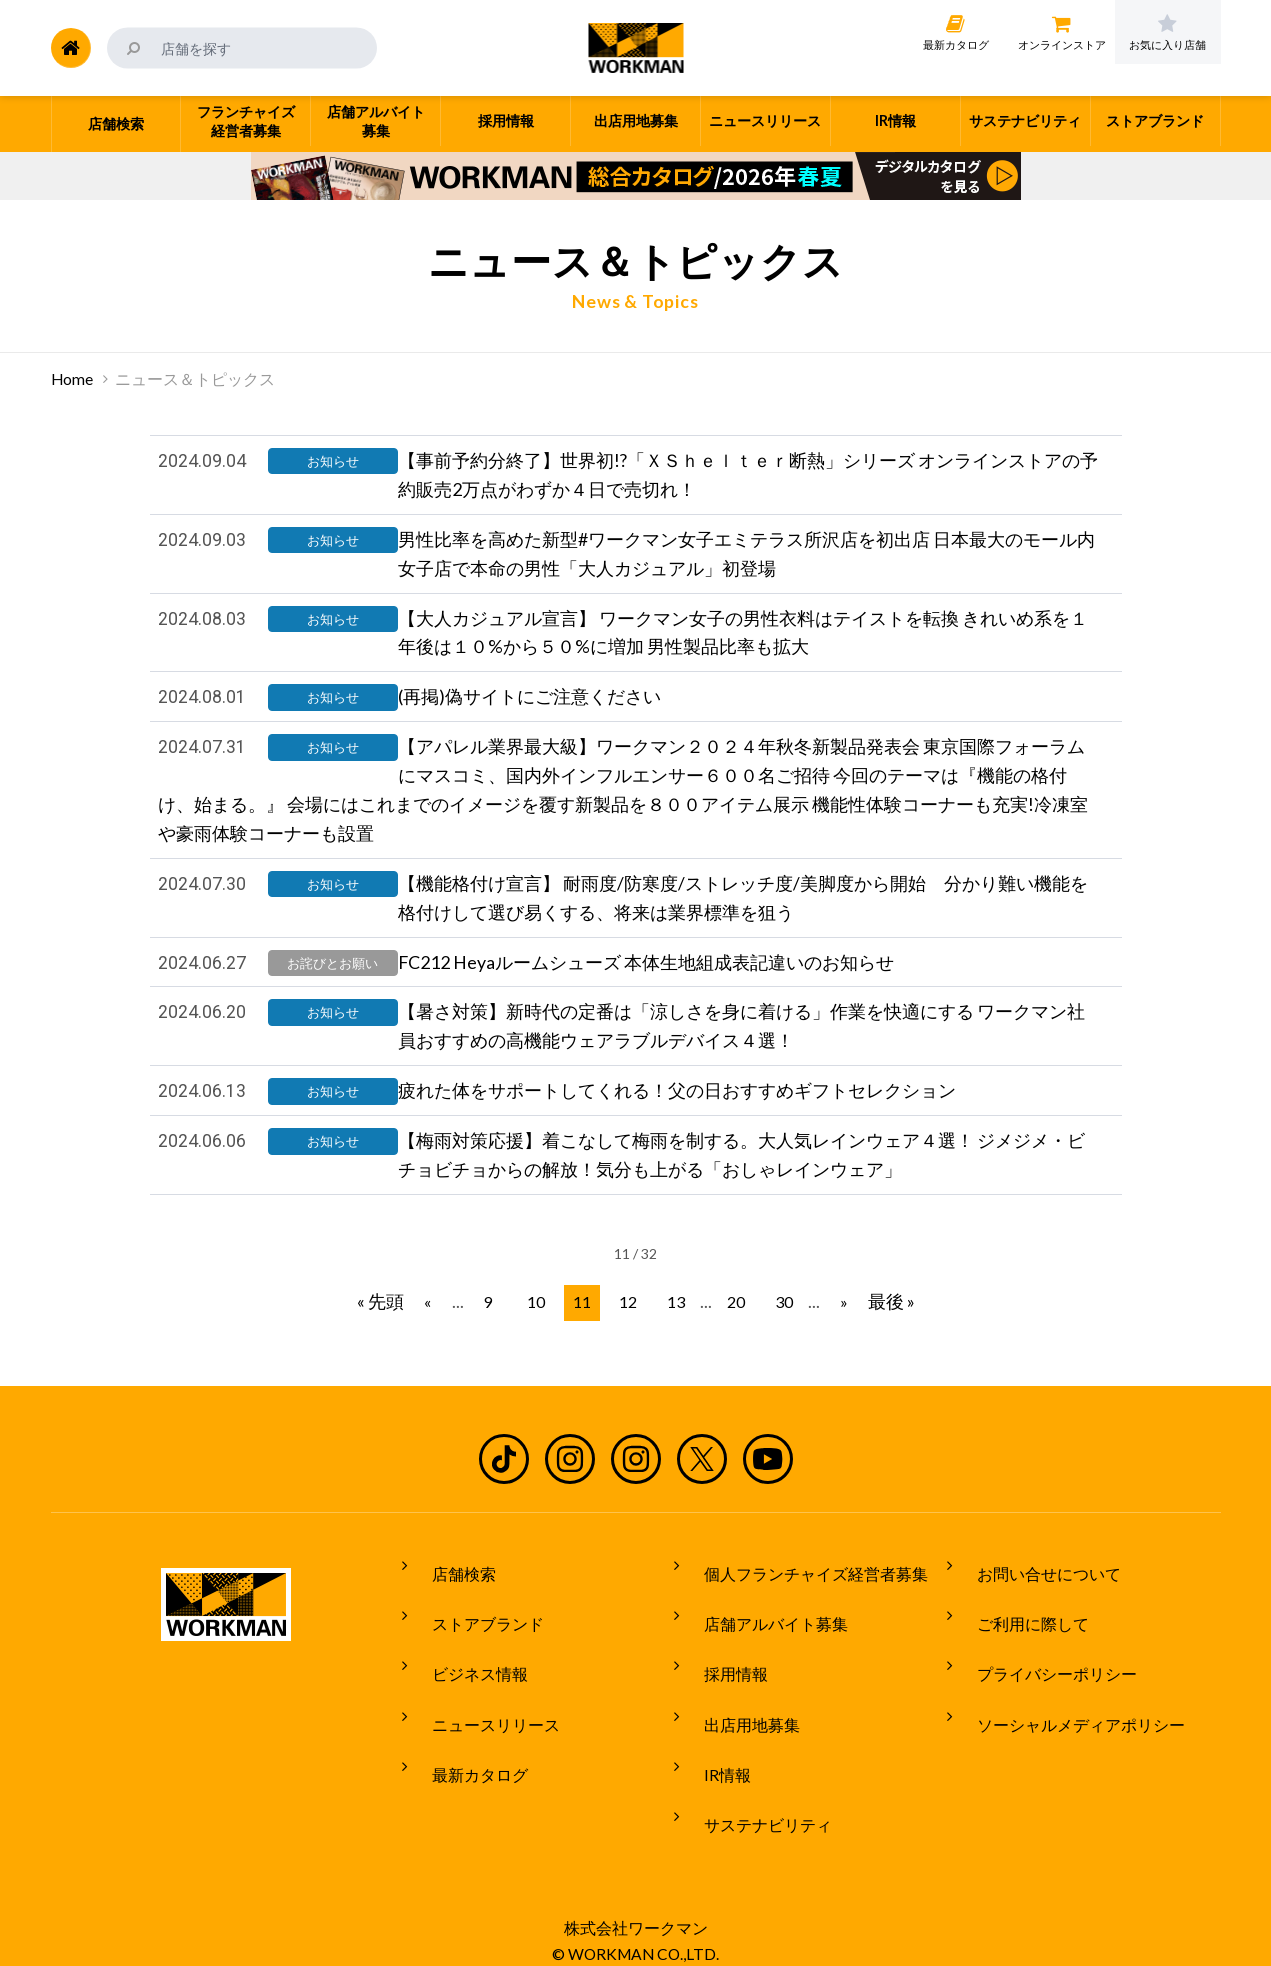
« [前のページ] (441, 1338)
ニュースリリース (480, 1714)
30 (774, 1338)
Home (72, 379)
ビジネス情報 (464, 1676)
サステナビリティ (752, 1788)
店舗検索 (448, 1602)
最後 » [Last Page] (875, 1338)
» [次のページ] (830, 1338)
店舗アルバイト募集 (760, 1639)
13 (674, 1338)
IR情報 (711, 1751)
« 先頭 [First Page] (396, 1338)
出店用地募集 (736, 1714)
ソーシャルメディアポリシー (1065, 1714)
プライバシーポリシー (1041, 1676)
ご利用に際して (1017, 1639)
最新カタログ (464, 1751)
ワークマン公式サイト (635, 48)
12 (630, 1338)
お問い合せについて (1033, 1602)
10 (542, 1338)
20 (730, 1338)
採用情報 (720, 1676)
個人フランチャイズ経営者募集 (800, 1602)
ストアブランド (472, 1639)
